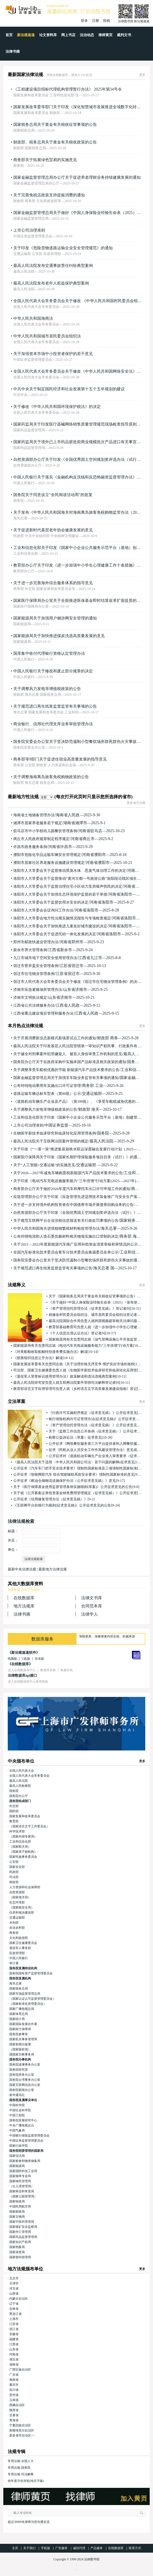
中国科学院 (17, 2105)
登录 (84, 20)
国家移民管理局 (20, 2181)
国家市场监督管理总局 (24, 1993)
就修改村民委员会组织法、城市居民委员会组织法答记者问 (95, 1315)
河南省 (14, 2354)
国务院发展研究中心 (23, 2120)
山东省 (14, 2349)
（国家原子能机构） (23, 1851)
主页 (15, 2548)
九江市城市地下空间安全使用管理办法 (47, 958)
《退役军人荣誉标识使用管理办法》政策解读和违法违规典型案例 (64, 1376)
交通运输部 (17, 1917)
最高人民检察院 (20, 1785)
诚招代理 (79, 2548)
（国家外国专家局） (23, 1836)
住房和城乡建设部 (21, 1912)
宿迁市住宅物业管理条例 (35, 973)
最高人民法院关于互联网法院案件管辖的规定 (53, 1141)
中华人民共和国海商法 (33, 318)
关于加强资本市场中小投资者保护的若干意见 (53, 354)
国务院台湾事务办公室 (24, 2079)
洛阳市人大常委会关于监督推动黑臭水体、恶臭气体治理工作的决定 (73, 870)
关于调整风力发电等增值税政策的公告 (47, 688)
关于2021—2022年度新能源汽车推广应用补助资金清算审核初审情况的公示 (79, 1244)
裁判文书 (124, 35)
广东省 (14, 2374)
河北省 (14, 2288)
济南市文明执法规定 (31, 997)
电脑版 (12, 1658)
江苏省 (14, 2324)
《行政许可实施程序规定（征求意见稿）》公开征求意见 (93, 1413)
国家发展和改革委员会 (24, 1816)
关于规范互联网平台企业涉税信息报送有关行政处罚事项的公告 (69, 1220)
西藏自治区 (17, 2405)
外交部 (14, 1806)
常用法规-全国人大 (21, 2461)
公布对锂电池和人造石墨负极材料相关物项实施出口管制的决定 (69, 1236)
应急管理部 (17, 1953)
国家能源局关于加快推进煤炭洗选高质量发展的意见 (59, 636)
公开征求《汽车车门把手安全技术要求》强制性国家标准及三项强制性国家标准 (75, 1468)
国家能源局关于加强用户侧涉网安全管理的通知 (55, 618)
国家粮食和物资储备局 (24, 2161)
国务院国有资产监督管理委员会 (31, 1973)
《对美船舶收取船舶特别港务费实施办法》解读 (50, 1352)
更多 (142, 74)
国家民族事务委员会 (23, 1856)
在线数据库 (24, 1597)
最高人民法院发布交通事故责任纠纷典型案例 (53, 265)
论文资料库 (48, 35)
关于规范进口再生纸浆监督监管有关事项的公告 (55, 706)
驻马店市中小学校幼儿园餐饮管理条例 (47, 831)
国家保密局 (17, 2252)
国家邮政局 (17, 2211)
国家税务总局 (18, 1988)
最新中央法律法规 (22, 1569)
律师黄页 (105, 35)
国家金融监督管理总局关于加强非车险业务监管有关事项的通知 (69, 1077)
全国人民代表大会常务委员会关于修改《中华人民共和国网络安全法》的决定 (81, 371)
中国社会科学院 (20, 2110)
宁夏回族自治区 (20, 2425)
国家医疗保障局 (20, 2029)
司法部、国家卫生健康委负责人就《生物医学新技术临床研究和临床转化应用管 (75, 1370)
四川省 (14, 2390)
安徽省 (14, 2334)
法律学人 (90, 1614)
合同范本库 (92, 1605)
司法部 (14, 1877)
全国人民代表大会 (21, 1770)
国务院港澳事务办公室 (24, 2064)
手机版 (45, 2548)
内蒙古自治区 (18, 2298)
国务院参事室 (18, 2034)
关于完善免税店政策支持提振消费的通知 (49, 195)
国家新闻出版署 (20, 2044)
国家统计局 (17, 2019)
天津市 (14, 2283)
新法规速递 (26, 35)
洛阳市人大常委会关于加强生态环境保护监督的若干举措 (63, 894)
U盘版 (26, 1658)
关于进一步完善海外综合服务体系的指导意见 (53, 583)
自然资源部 (17, 1892)
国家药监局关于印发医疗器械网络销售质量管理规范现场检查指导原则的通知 (81, 424)
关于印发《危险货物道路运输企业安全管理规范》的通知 (63, 248)
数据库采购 (48, 1670)
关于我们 (29, 2548)
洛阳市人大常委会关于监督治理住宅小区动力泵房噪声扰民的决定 (71, 886)
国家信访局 (17, 2156)
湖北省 (14, 2359)
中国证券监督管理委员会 (26, 2140)
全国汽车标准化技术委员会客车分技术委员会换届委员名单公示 (69, 1252)
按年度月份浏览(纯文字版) (26, 2481)
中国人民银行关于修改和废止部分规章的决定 (53, 671)
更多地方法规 (136, 803)
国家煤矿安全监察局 (23, 2226)
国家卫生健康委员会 (23, 1943)
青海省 (14, 2420)
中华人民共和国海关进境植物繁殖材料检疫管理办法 (59, 1228)
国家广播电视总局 (21, 2009)
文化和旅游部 (18, 1938)
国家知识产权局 (20, 2242)
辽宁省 (14, 2303)
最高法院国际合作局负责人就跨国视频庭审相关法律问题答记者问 (100, 1321)
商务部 (14, 1932)
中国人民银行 (18, 1958)
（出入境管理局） (21, 2186)
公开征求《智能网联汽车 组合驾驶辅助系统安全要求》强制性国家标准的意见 (73, 1474)
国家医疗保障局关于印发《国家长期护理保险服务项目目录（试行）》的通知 (81, 1157)
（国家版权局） (20, 2049)
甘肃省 (14, 2415)
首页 (9, 35)
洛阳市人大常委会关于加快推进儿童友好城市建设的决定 (63, 926)
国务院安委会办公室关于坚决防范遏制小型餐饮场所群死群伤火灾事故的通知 (81, 741)
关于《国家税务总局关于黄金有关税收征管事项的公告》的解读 (98, 1296)
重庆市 (14, 2384)
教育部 (14, 1821)
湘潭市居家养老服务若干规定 (39, 823)
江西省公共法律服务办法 (35, 1005)
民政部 (14, 1872)
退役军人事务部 (20, 1948)
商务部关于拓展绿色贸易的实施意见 (45, 160)
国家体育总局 (18, 2014)
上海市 (14, 2319)
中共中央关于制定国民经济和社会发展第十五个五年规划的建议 (69, 389)
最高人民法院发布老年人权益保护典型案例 (51, 283)
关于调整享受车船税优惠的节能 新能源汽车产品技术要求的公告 (69, 1070)
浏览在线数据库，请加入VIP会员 (69, 75)
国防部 (14, 1811)
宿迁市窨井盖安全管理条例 (37, 965)
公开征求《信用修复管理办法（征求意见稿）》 (50, 1499)
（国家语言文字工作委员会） (29, 1826)
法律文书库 (92, 1597)
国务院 (14, 1791)
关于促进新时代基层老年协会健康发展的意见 (53, 530)
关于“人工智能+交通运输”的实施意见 (46, 1165)
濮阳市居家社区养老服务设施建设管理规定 (51, 862)
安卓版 (39, 1658)
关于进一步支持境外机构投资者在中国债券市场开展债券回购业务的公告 (77, 1204)
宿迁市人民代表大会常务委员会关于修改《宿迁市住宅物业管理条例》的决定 (81, 981)
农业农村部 (17, 1927)
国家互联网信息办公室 (24, 2085)
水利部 (14, 1922)
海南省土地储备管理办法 (35, 815)
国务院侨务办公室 (21, 2074)
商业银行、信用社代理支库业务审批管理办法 (53, 724)
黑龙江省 (15, 2314)
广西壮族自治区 (20, 2369)
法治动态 (87, 35)
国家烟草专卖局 (20, 2176)
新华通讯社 (17, 2095)
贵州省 (14, 2395)
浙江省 (14, 2329)
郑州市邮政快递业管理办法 (37, 942)
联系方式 (135, 2548)
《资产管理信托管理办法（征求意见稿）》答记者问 (89, 1308)
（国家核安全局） (21, 1907)
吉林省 (14, 2308)
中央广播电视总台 (21, 2125)
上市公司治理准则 (29, 230)
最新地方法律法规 (52, 1569)
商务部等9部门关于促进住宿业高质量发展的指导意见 (60, 759)
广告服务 (61, 2548)
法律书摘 (13, 51)
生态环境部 (17, 1902)
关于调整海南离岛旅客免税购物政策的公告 (51, 777)
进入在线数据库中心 (22, 1670)
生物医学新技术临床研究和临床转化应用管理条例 (57, 1133)
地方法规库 (24, 1605)
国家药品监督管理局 (23, 2237)
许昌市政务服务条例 (31, 846)
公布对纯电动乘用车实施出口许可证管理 (49, 1085)
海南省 (14, 2379)
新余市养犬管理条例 (31, 950)
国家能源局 (17, 2166)
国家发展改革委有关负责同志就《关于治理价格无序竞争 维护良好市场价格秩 (73, 1364)
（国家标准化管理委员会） (27, 2003)
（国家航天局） (20, 1846)
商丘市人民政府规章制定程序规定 (43, 839)
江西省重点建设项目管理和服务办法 (45, 1013)
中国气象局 (17, 2130)
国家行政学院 (18, 2145)
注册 (95, 20)
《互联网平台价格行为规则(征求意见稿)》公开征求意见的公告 (62, 1505)
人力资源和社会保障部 (24, 1887)
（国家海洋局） (20, 1897)
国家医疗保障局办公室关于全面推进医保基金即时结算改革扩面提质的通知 (79, 600)
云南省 (14, 2400)
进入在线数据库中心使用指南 (28, 1681)
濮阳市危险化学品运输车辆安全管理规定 (49, 854)
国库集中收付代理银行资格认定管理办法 (49, 653)
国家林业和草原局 (21, 2191)
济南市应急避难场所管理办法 (39, 989)
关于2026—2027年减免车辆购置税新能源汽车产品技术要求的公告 (71, 1173)
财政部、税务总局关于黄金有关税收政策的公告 (55, 142)
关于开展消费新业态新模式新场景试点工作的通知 (57, 1038)
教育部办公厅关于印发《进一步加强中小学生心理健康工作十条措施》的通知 (81, 565)
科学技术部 (17, 1831)
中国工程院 (17, 2115)
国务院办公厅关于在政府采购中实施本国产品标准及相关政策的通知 (73, 1062)
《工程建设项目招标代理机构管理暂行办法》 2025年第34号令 (67, 89)
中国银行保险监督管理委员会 (29, 2135)
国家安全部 (17, 1867)
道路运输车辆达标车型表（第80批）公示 (49, 1093)
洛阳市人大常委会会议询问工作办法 (45, 910)
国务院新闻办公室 (21, 2090)
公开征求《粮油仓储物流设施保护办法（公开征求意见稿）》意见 (64, 1480)
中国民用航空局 (20, 2206)
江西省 (14, 2344)
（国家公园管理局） (23, 2196)
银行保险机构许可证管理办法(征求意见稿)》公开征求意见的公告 (99, 1419)
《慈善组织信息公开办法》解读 (38, 1358)
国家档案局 (17, 2247)
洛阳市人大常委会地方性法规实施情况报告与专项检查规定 (65, 918)
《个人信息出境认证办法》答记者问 (77, 1333)
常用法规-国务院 (19, 2467)
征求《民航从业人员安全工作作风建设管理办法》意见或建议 (96, 1450)
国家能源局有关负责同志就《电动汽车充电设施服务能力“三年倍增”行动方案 (73, 1345)
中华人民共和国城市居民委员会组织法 (47, 336)
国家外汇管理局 (20, 2232)
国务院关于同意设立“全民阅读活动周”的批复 (52, 495)
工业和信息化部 (20, 1841)
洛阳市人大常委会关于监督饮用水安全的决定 (53, 902)
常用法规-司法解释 (21, 2474)
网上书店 (68, 35)
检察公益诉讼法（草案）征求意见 (75, 1437)
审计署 (14, 1963)
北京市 (14, 2278)
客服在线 (66, 1670)
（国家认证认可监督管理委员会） (32, 1998)
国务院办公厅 (18, 1796)
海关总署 (15, 1983)
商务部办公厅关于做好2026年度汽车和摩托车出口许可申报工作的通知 (75, 1189)
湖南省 (14, 2364)
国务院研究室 (18, 2069)
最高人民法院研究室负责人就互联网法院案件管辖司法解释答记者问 (66, 1382)
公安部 (14, 1862)
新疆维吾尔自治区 (21, 2430)
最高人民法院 (18, 1780)
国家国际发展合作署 (23, 2024)
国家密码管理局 (20, 2257)
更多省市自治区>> (21, 2435)
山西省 (14, 2293)
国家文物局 (17, 2216)
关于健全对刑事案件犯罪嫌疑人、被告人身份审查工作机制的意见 (71, 1054)
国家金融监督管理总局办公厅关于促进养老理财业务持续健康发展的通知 (77, 177)
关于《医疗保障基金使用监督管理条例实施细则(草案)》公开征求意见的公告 (72, 1487)
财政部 (14, 1882)
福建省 (14, 2339)
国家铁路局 (17, 2201)
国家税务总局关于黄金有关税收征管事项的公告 (55, 124)
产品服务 (96, 2548)
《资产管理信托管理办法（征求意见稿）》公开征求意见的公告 (98, 1425)
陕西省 (14, 2410)
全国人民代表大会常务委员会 (29, 1775)
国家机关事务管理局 (23, 2039)
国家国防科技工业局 (23, 2171)
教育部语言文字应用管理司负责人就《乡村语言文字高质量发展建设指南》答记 (75, 1389)
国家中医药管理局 (21, 2221)
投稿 (106, 20)
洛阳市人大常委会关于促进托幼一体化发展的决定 (57, 934)
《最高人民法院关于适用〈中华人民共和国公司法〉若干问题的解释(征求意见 (74, 1462)
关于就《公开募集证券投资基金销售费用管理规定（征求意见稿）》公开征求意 (75, 1493)
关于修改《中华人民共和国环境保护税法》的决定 (57, 406)
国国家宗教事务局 (21, 2054)
